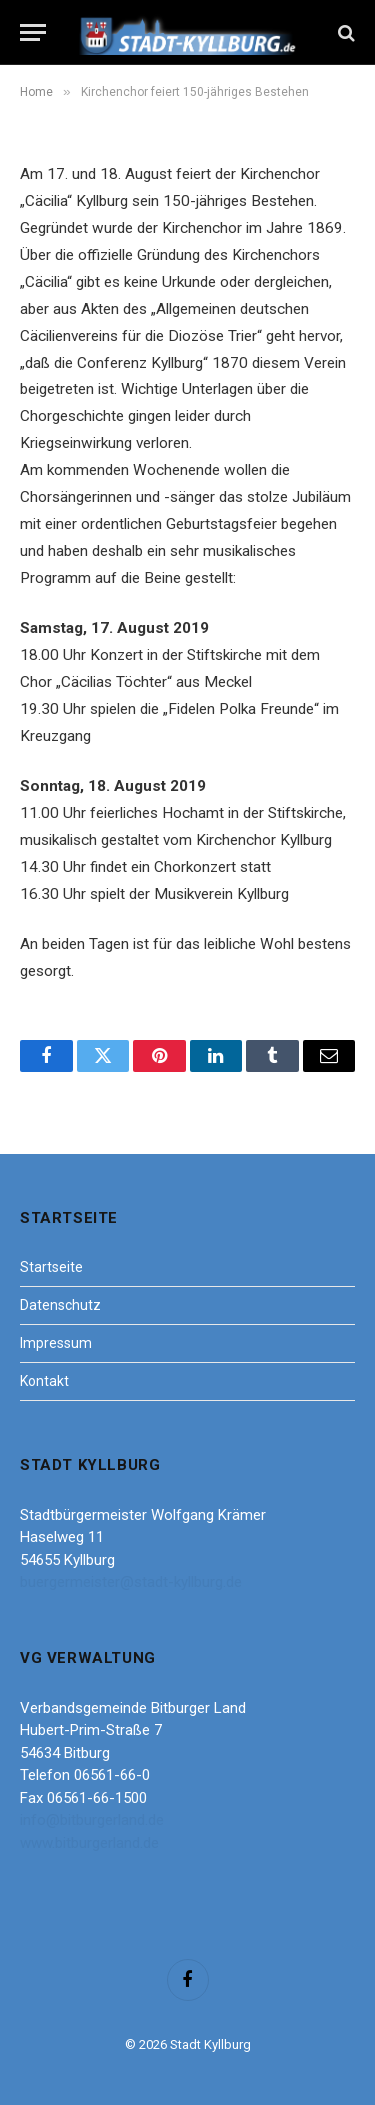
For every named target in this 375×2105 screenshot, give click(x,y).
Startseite (51, 1267)
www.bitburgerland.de (89, 1843)
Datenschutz (60, 1305)
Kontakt (44, 1381)
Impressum (56, 1343)
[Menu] (33, 32)
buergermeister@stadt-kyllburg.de (131, 1582)
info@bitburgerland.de (92, 1820)
